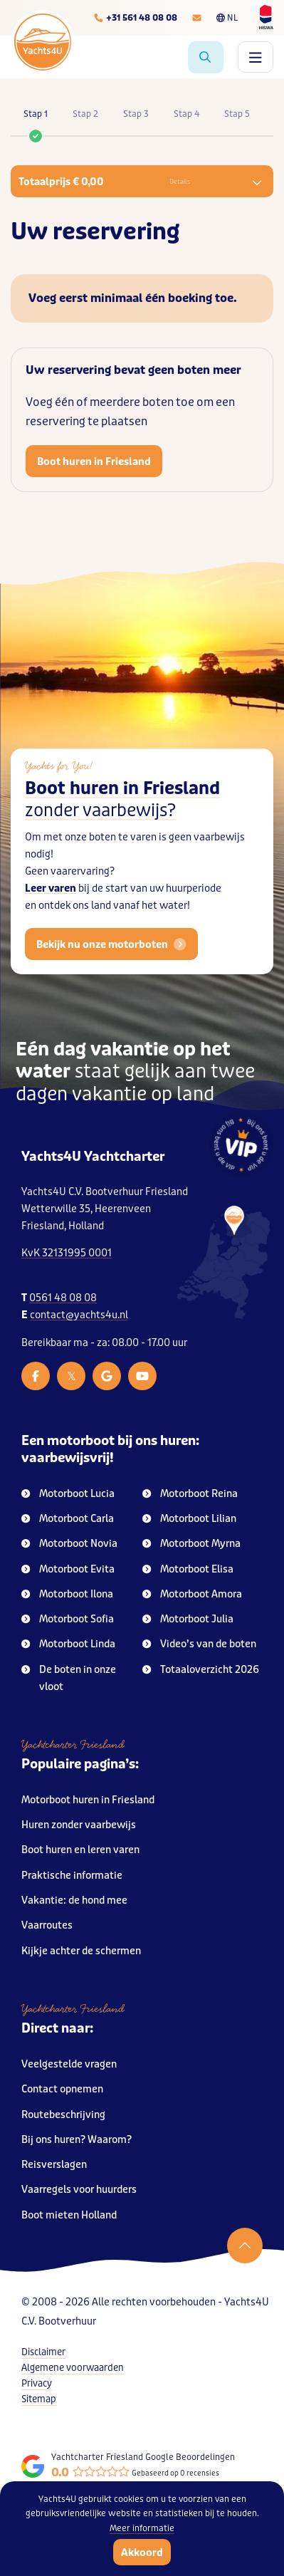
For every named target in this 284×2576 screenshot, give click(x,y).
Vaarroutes (47, 1925)
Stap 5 (237, 114)
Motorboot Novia (69, 1543)
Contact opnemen (62, 2089)
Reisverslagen (54, 2164)
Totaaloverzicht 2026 (200, 1670)
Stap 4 (186, 114)
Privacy (36, 2383)
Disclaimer (43, 2352)
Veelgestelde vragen (69, 2064)
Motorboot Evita (68, 1569)
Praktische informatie (71, 1875)
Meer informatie (142, 2528)
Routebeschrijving (63, 2115)
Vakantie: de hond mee (74, 1900)
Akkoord (142, 2552)
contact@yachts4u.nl (79, 1315)
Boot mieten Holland (69, 2215)
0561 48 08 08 (63, 1298)
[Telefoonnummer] (135, 18)
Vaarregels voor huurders (79, 2189)
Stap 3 (136, 114)
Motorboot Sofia (67, 1619)
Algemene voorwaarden (72, 2368)
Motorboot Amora (192, 1594)
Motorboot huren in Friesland (87, 1800)
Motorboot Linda (68, 1644)
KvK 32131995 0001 (66, 1253)
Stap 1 (35, 121)
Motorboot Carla (67, 1519)
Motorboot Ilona (67, 1594)
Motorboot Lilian (189, 1519)
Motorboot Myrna (191, 1543)
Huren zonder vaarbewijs (78, 1825)
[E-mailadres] (196, 18)
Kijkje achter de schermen (81, 1951)
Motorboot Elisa (187, 1569)
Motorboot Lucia (68, 1494)
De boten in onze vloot (68, 1678)
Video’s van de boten (199, 1644)
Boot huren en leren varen (80, 1850)
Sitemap (38, 2399)
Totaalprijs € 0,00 (140, 181)
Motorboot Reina (190, 1494)
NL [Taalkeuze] (227, 18)
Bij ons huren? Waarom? (76, 2140)
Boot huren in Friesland (94, 461)
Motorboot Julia (187, 1619)
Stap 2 (85, 114)
